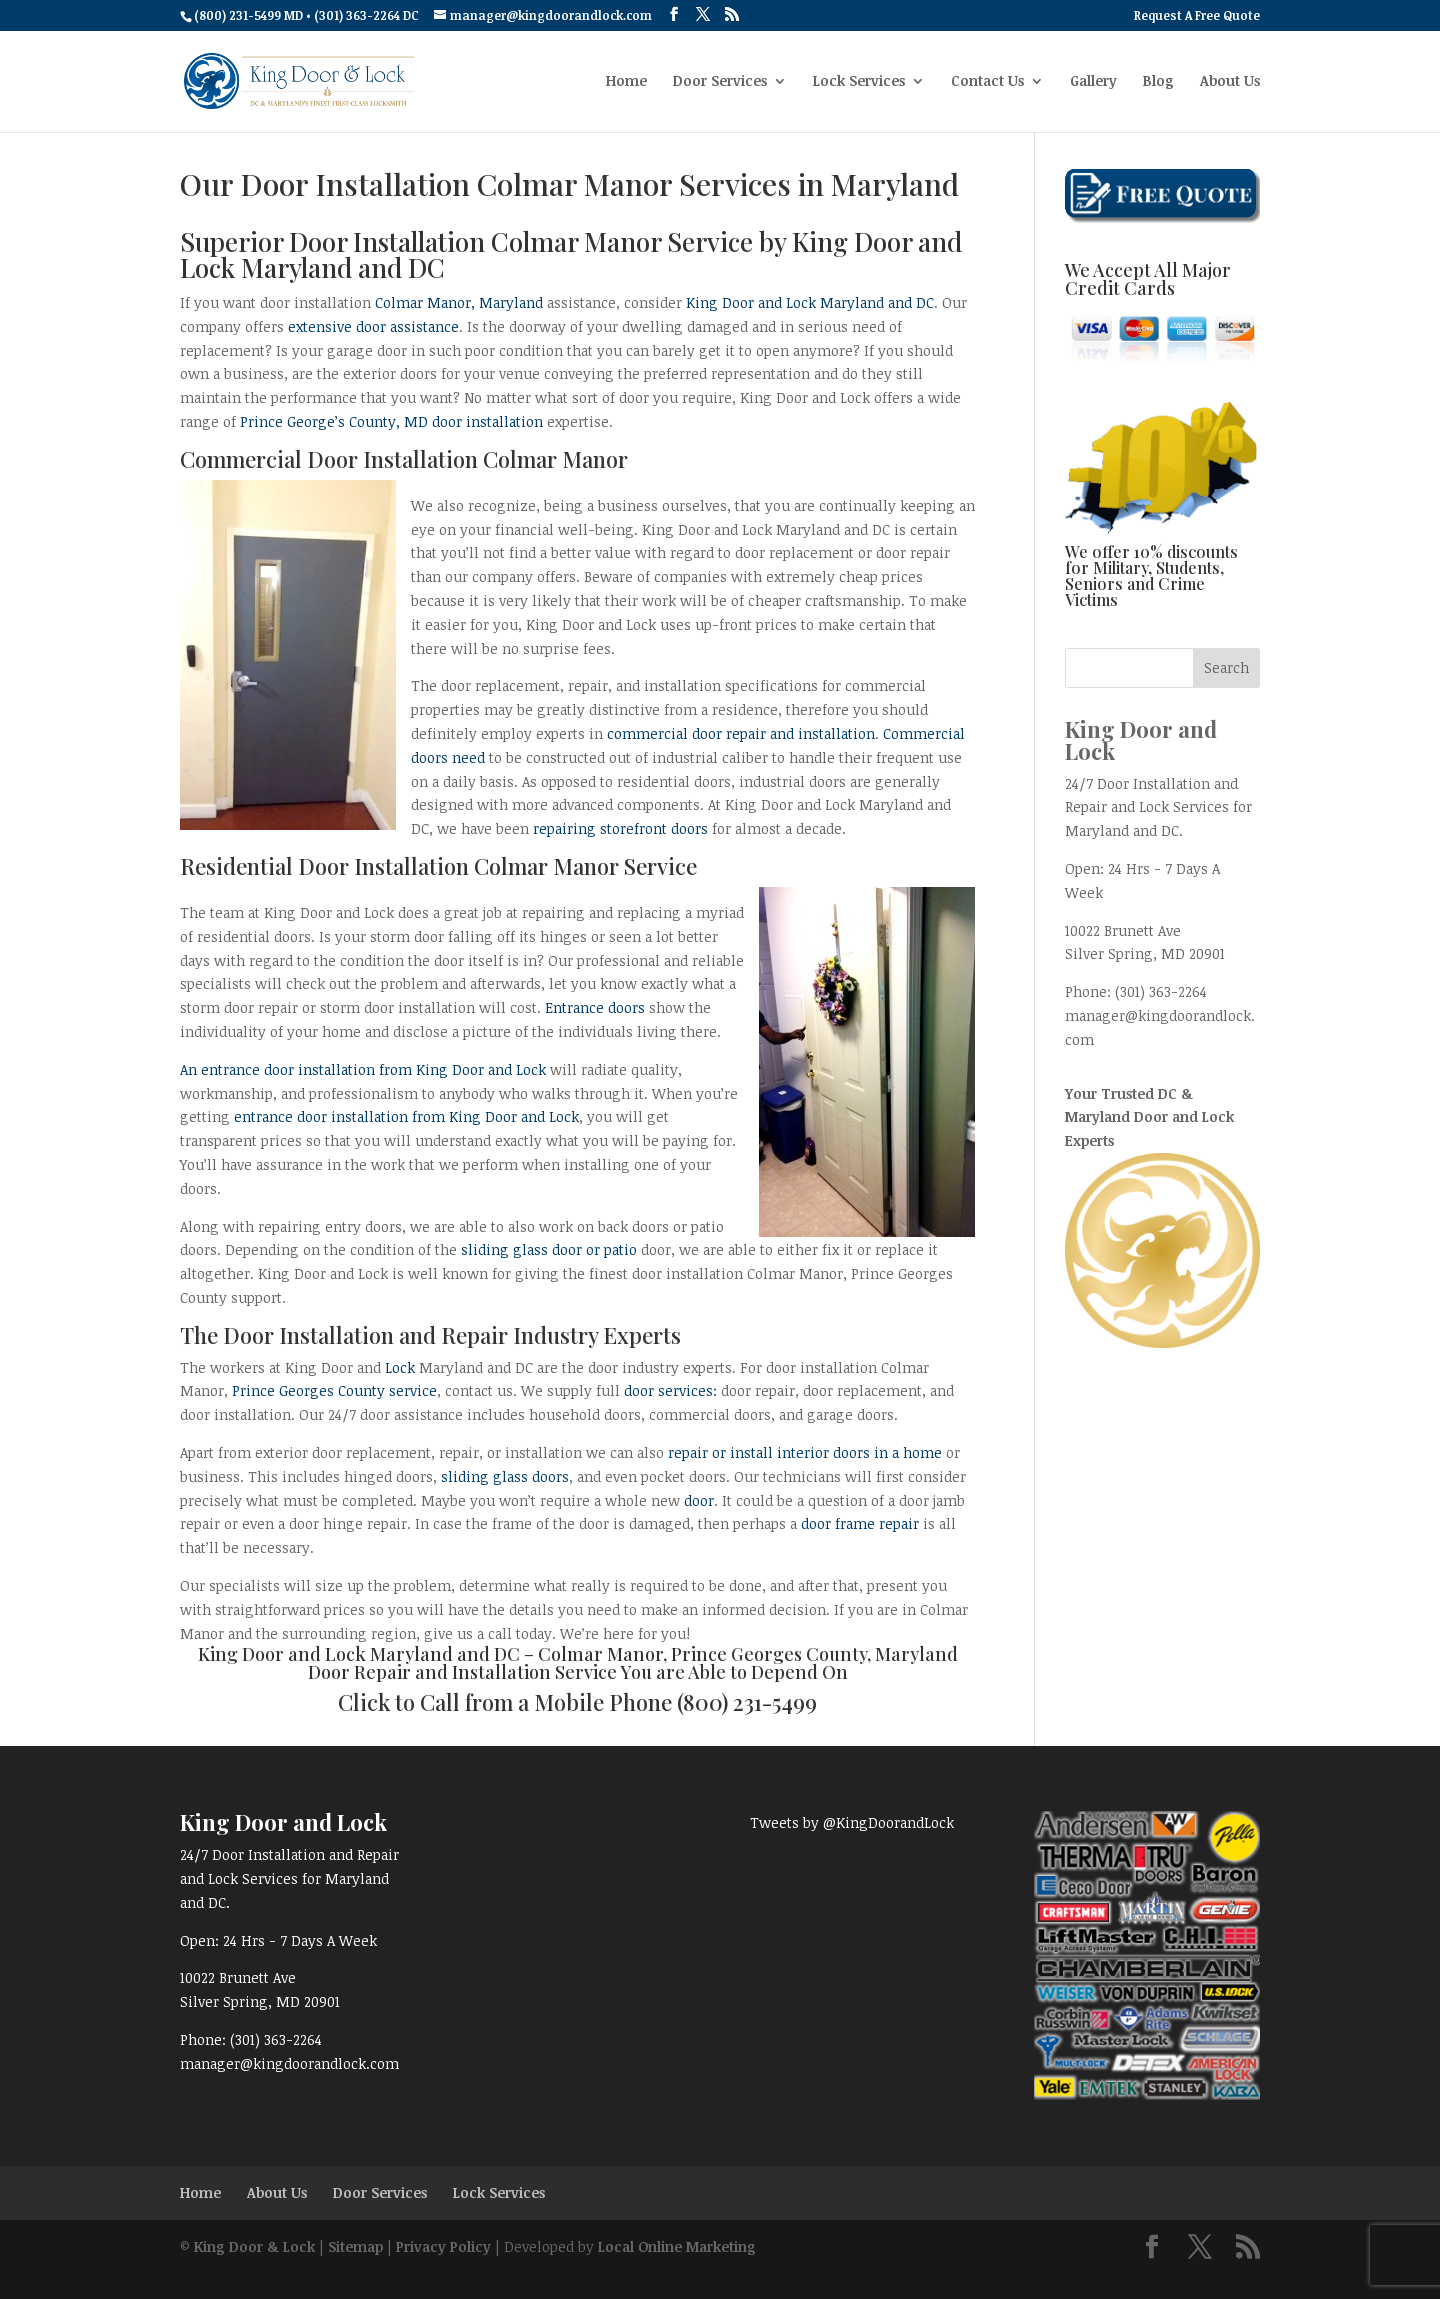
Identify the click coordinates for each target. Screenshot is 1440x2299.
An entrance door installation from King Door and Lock (363, 1069)
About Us (1230, 82)
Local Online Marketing (677, 2246)
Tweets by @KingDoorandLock (852, 1822)
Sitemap (355, 2246)
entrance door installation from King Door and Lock (406, 1116)
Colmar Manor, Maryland (459, 302)
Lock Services (859, 82)
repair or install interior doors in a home (805, 1452)
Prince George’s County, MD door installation (391, 421)
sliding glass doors (505, 1476)
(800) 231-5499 (747, 1702)
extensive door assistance (373, 326)
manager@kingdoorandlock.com (289, 2063)
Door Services (720, 82)
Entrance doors (595, 1007)
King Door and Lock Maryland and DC (810, 302)
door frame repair (860, 1523)
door (699, 1500)
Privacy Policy (443, 2246)
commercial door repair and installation (741, 733)
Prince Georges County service (334, 1390)
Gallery (1093, 82)
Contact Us (987, 82)
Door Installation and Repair (365, 1335)
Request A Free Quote (1197, 16)
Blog (1158, 82)
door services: (670, 1390)
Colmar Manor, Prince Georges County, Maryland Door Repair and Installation (633, 1663)
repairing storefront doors (620, 828)
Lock (400, 1367)
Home (626, 82)
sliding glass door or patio (549, 1249)
